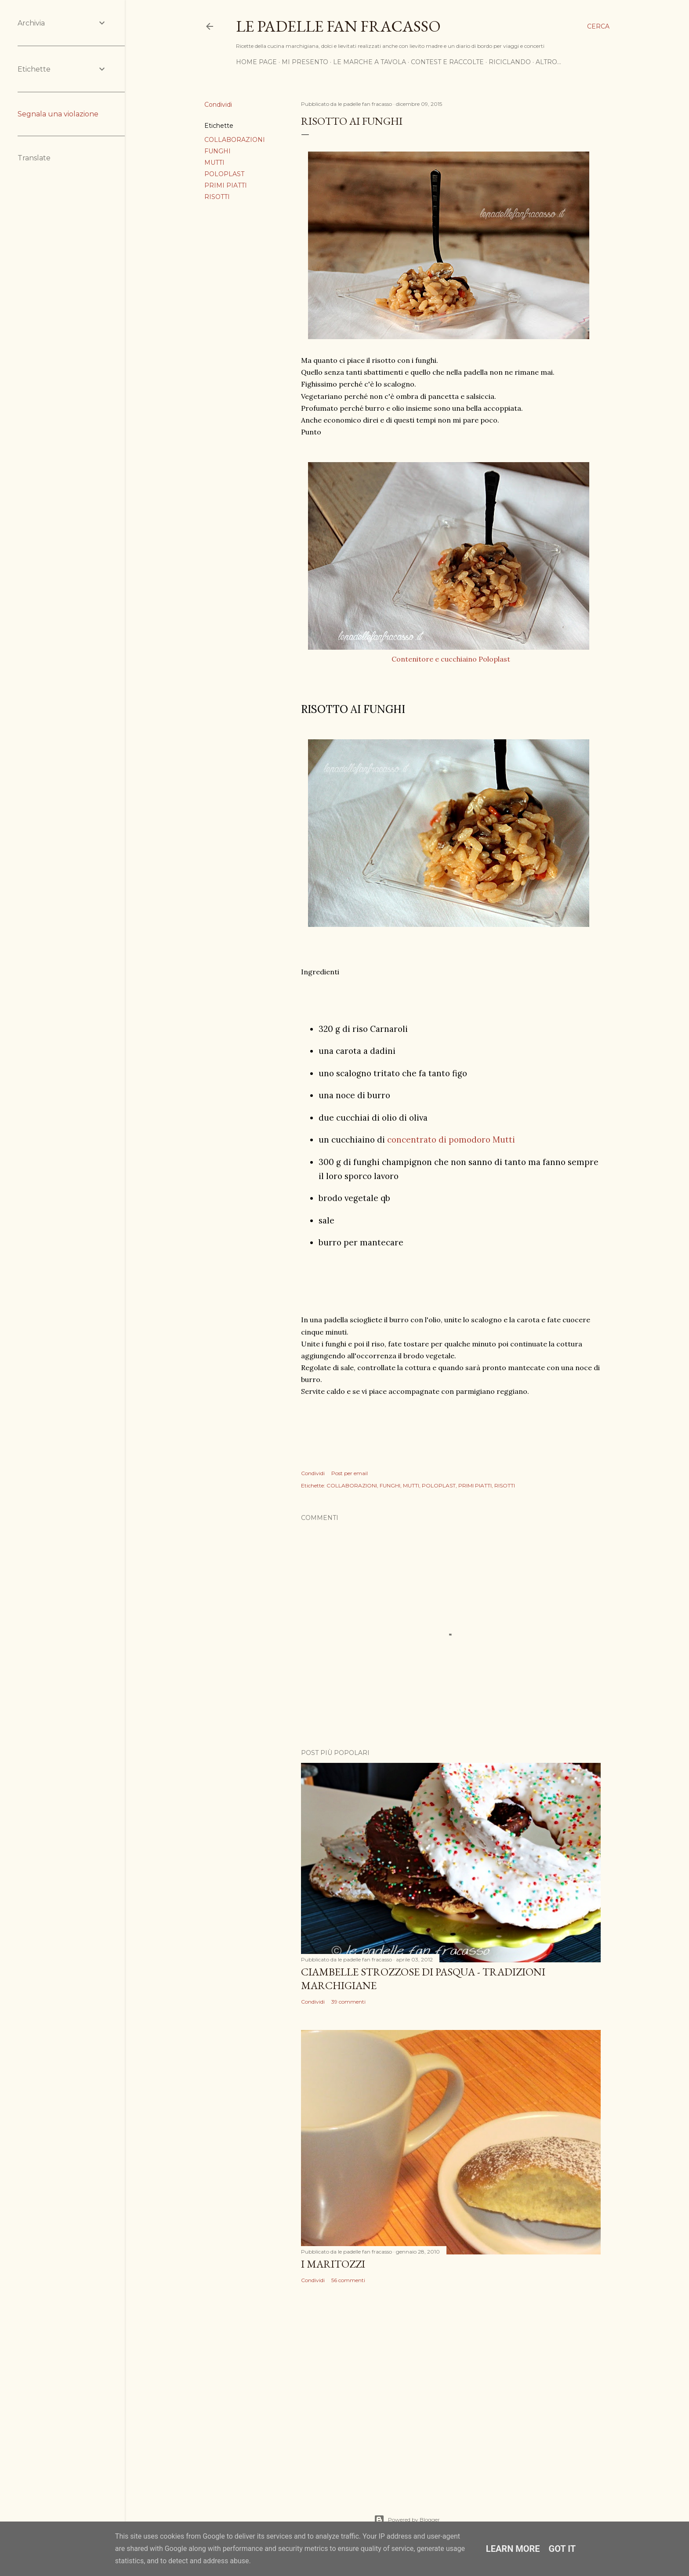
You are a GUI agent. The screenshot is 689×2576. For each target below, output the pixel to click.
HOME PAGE (256, 62)
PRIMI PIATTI (225, 185)
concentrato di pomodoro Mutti (451, 1139)
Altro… (548, 62)
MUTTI (214, 162)
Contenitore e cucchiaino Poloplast (451, 659)
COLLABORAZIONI (234, 140)
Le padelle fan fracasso (338, 26)
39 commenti (348, 2001)
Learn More (513, 2548)
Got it (562, 2548)
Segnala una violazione (58, 114)
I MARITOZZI (333, 2264)
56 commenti (348, 2280)
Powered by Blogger (407, 2519)
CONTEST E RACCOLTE (447, 62)
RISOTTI (217, 197)
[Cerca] (598, 26)
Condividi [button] (218, 105)
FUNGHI (217, 151)
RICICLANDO (510, 62)
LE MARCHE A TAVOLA (369, 62)
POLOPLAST (224, 174)
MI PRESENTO (305, 62)
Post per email (349, 1473)
